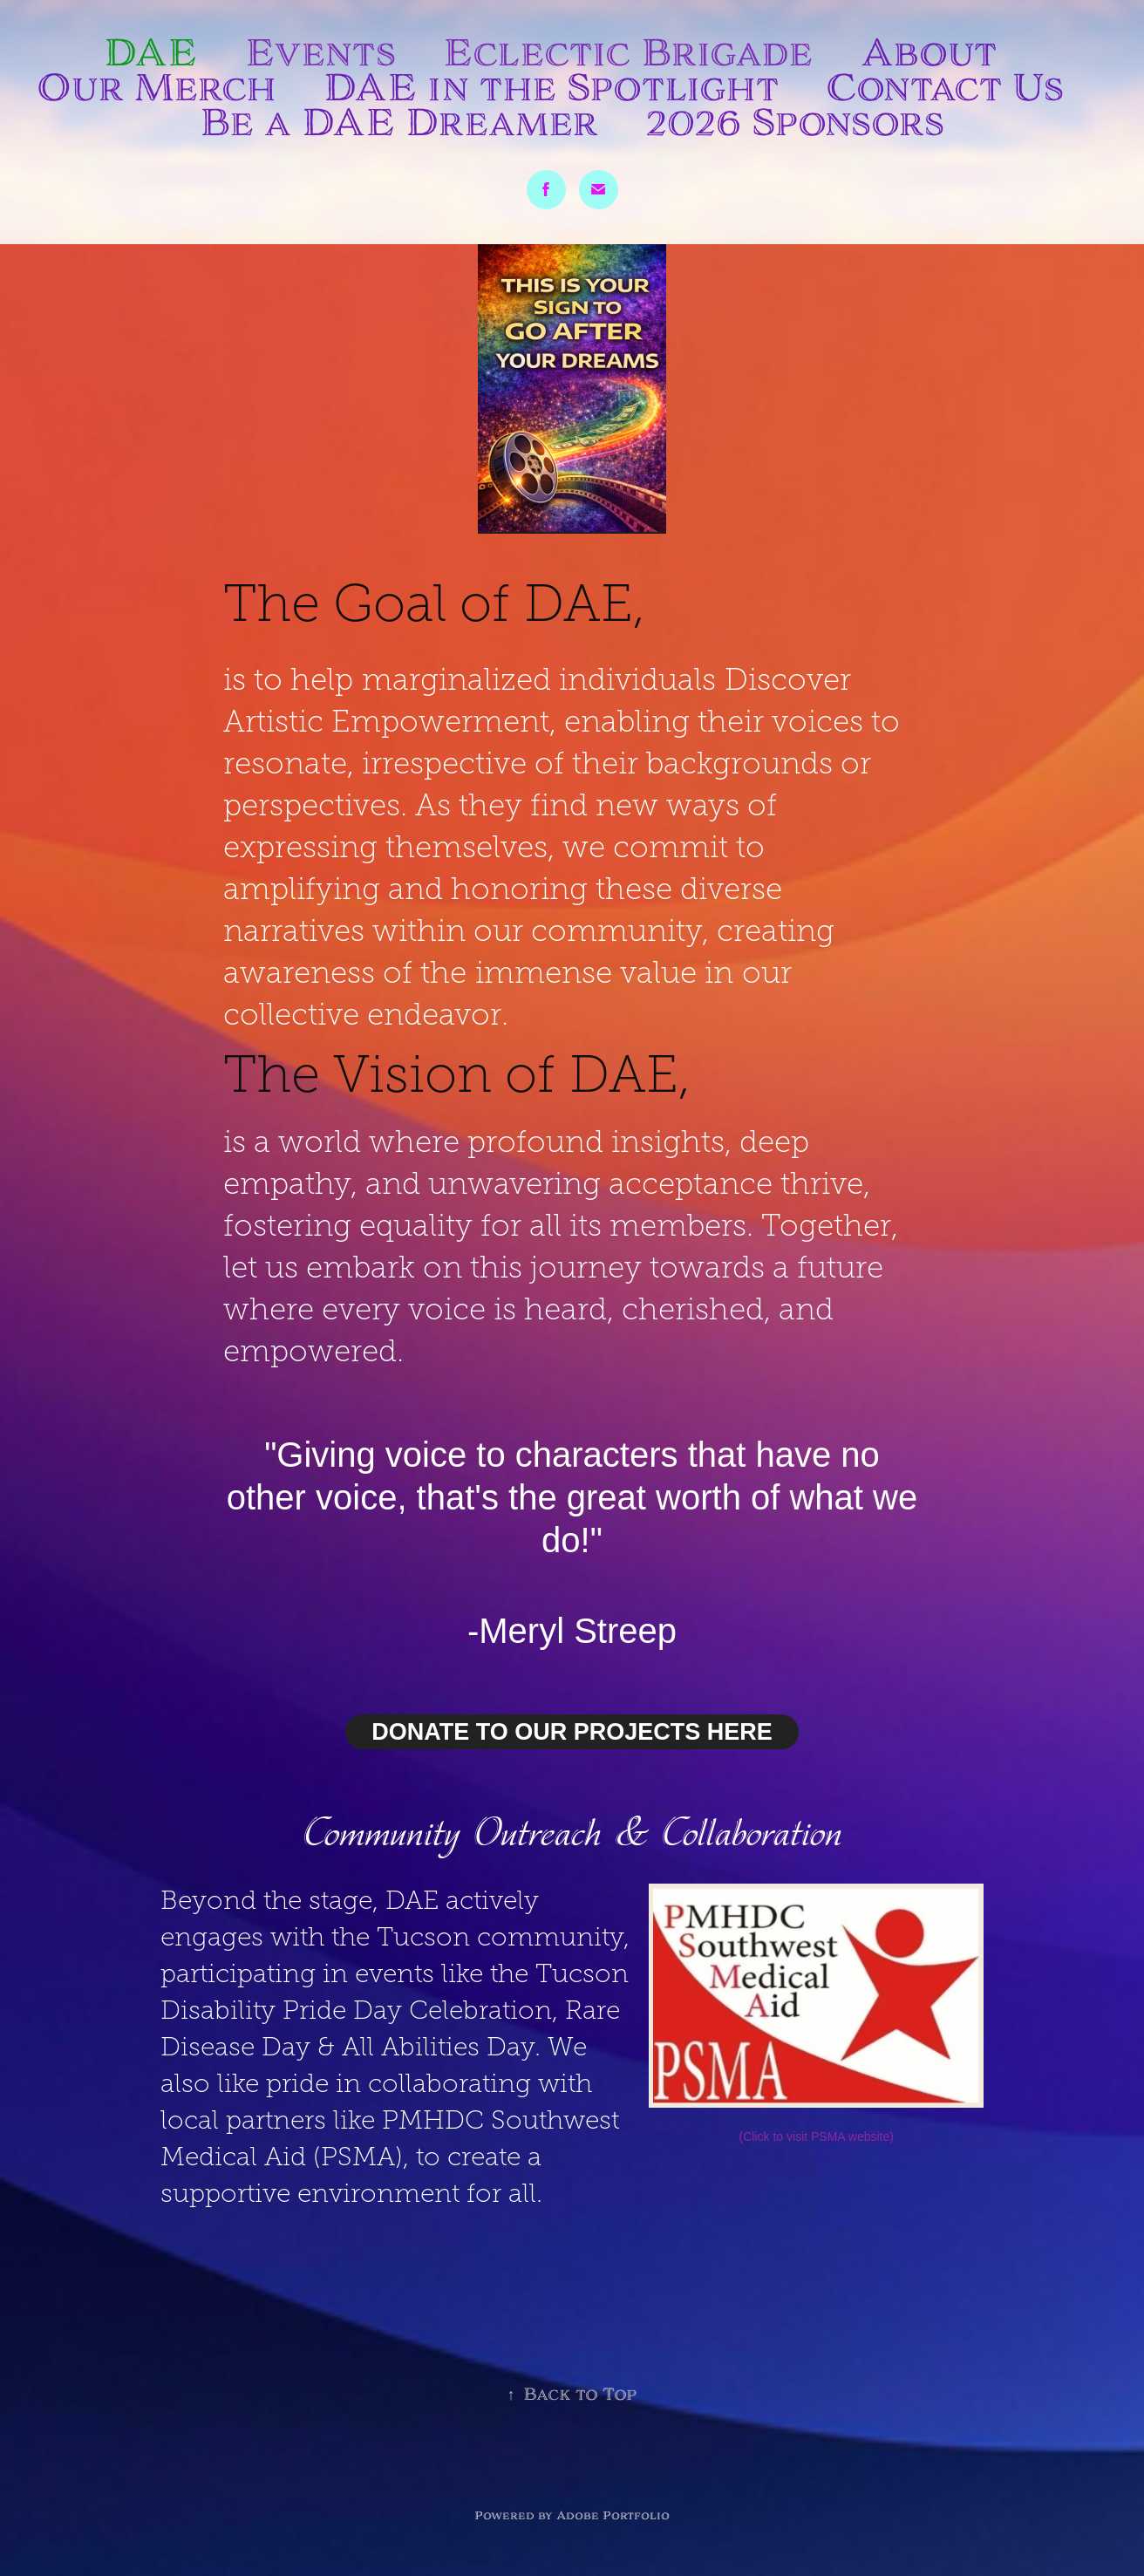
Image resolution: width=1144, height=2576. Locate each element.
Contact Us (945, 87)
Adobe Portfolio (613, 2515)
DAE (150, 52)
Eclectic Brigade (628, 52)
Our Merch (156, 87)
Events (320, 52)
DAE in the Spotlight (551, 87)
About (929, 52)
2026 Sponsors (794, 122)
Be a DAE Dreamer (399, 122)
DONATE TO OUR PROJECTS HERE (572, 1732)
